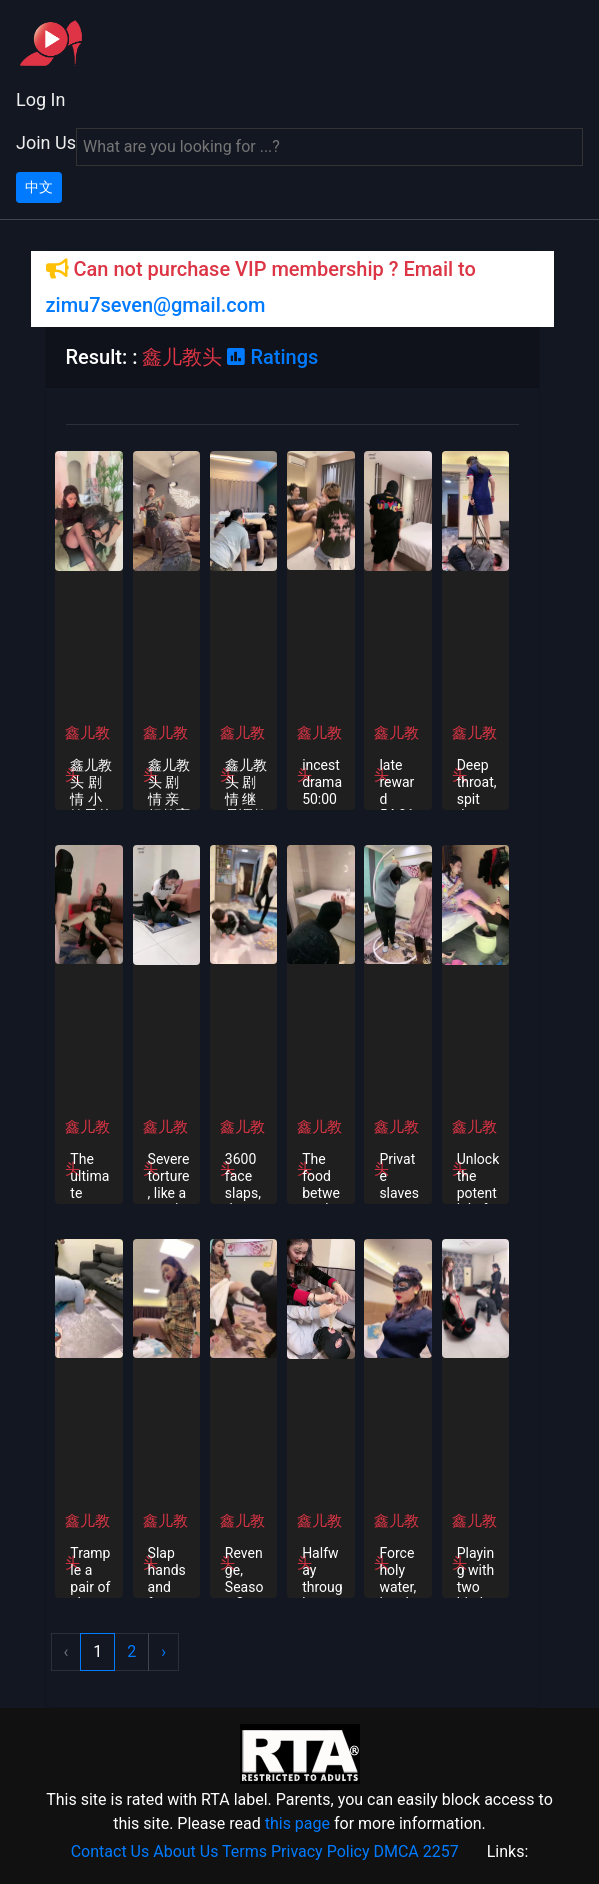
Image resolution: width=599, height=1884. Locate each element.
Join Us (46, 142)
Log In (40, 99)
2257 (441, 1851)
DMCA (395, 1851)
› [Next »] (163, 1651)
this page (297, 1823)
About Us (185, 1851)
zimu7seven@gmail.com (156, 305)
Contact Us (110, 1851)
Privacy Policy (320, 1851)
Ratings (272, 357)
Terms (244, 1851)
